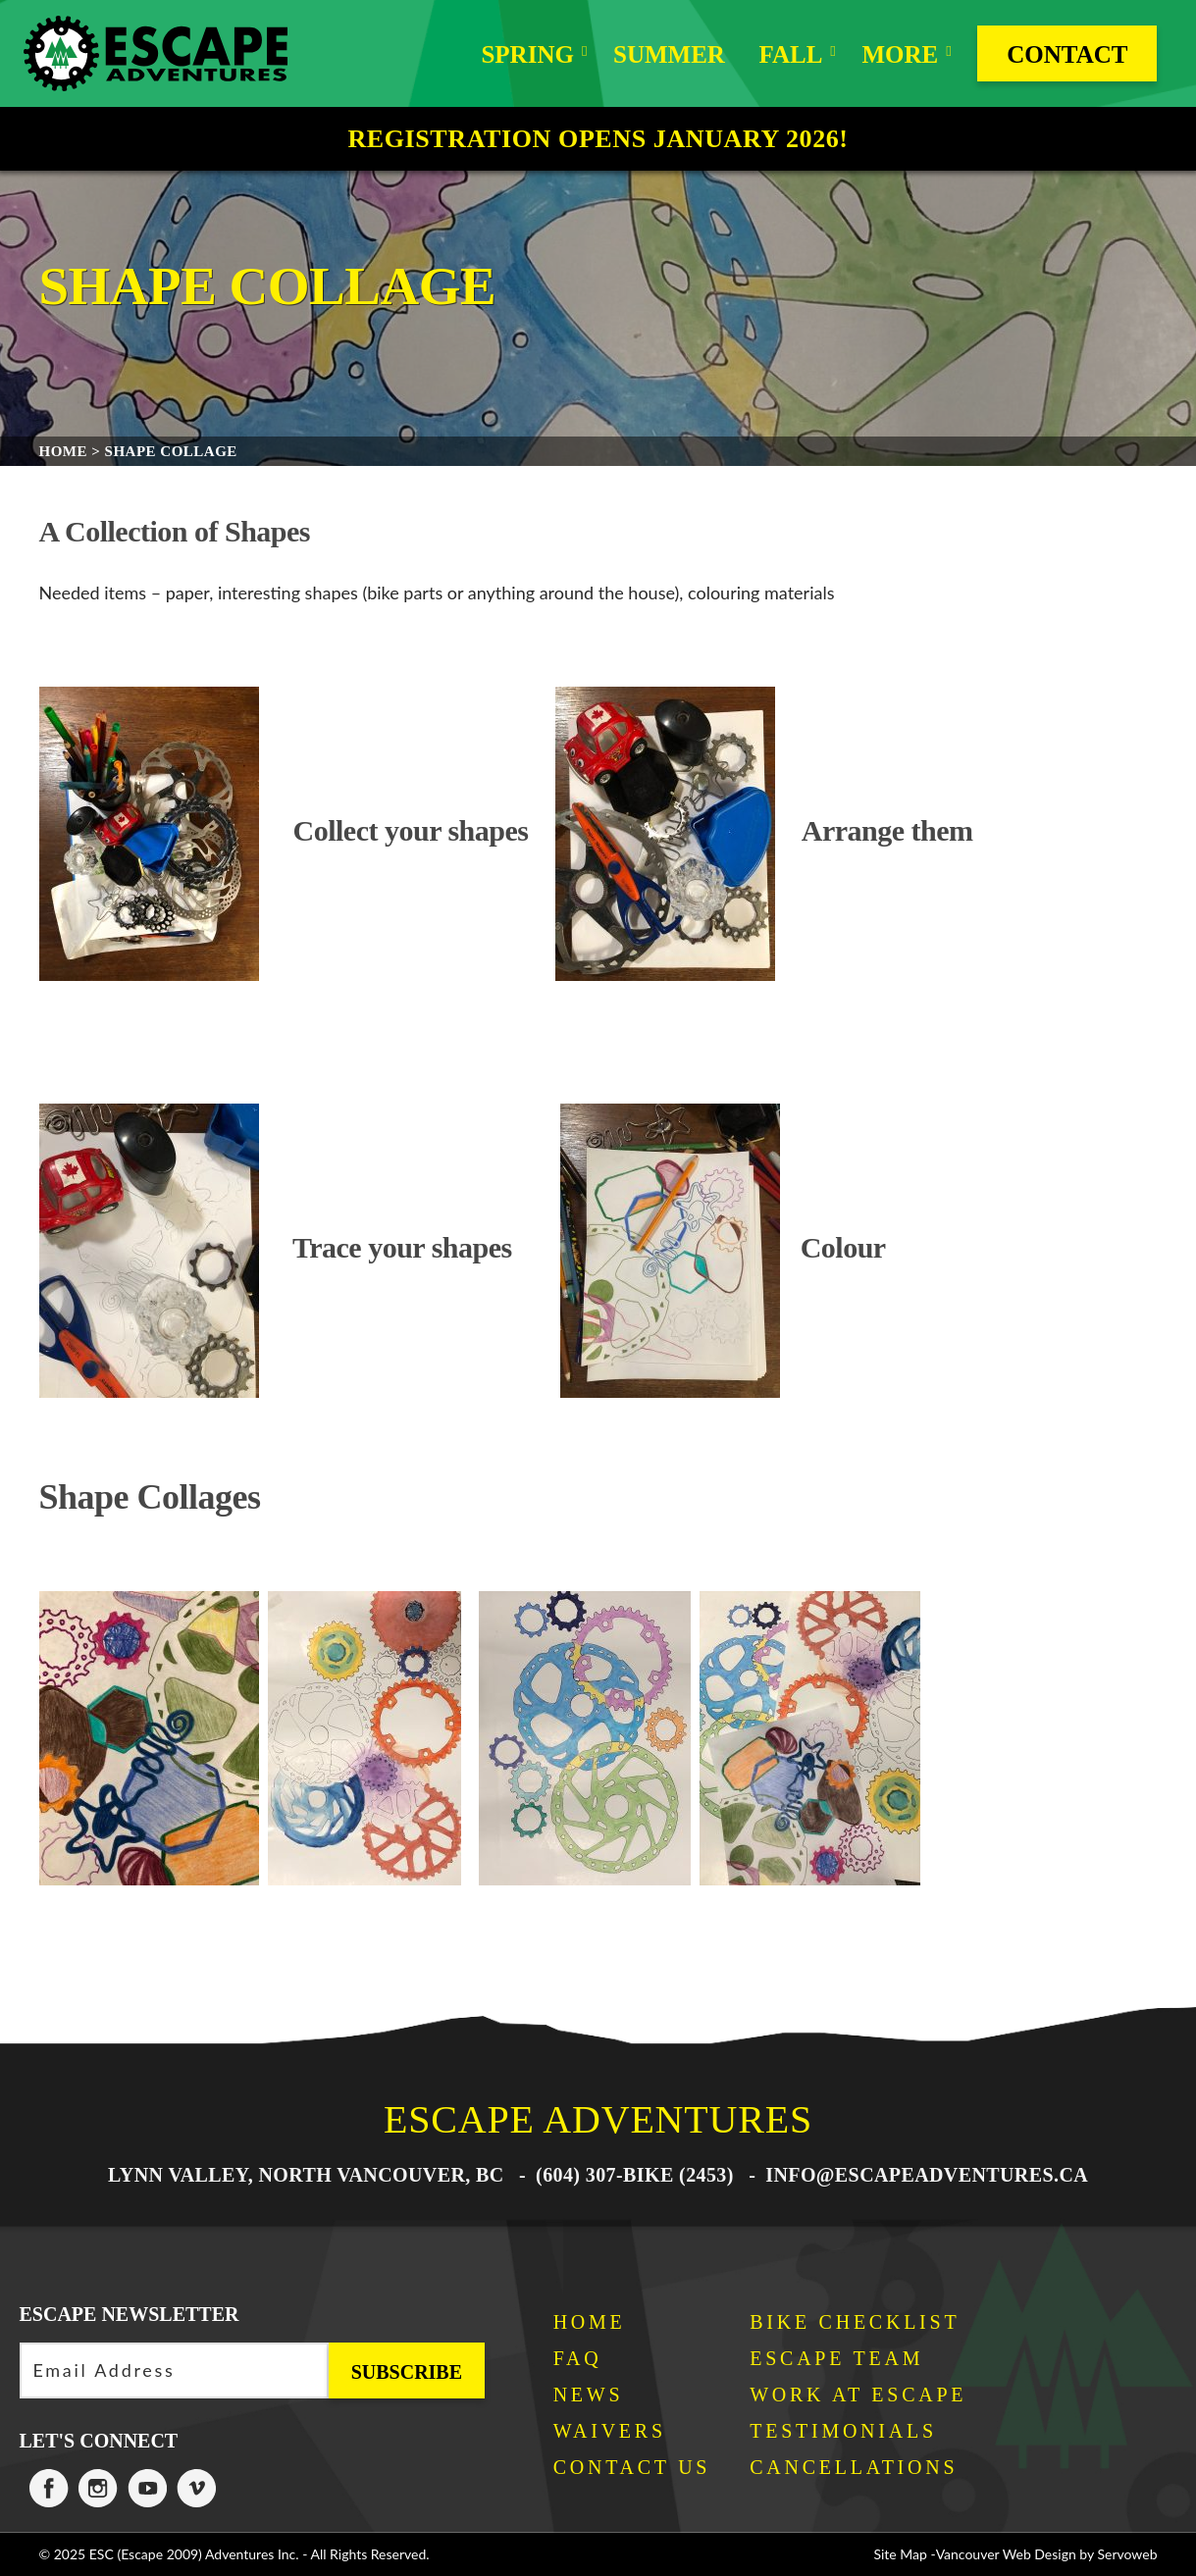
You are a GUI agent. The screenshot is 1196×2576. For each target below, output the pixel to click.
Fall (790, 54)
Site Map (899, 2554)
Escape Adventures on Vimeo (196, 2488)
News (588, 2394)
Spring (527, 54)
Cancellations (854, 2467)
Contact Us (632, 2467)
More (899, 54)
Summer (669, 54)
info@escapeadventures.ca (926, 2175)
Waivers (609, 2431)
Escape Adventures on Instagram (98, 2488)
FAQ (577, 2358)
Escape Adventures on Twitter (147, 2488)
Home (589, 2322)
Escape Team (836, 2358)
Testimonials (843, 2431)
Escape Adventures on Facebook (49, 2488)
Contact (1067, 54)
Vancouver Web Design (1006, 2554)
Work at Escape (858, 2394)
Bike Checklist (855, 2322)
